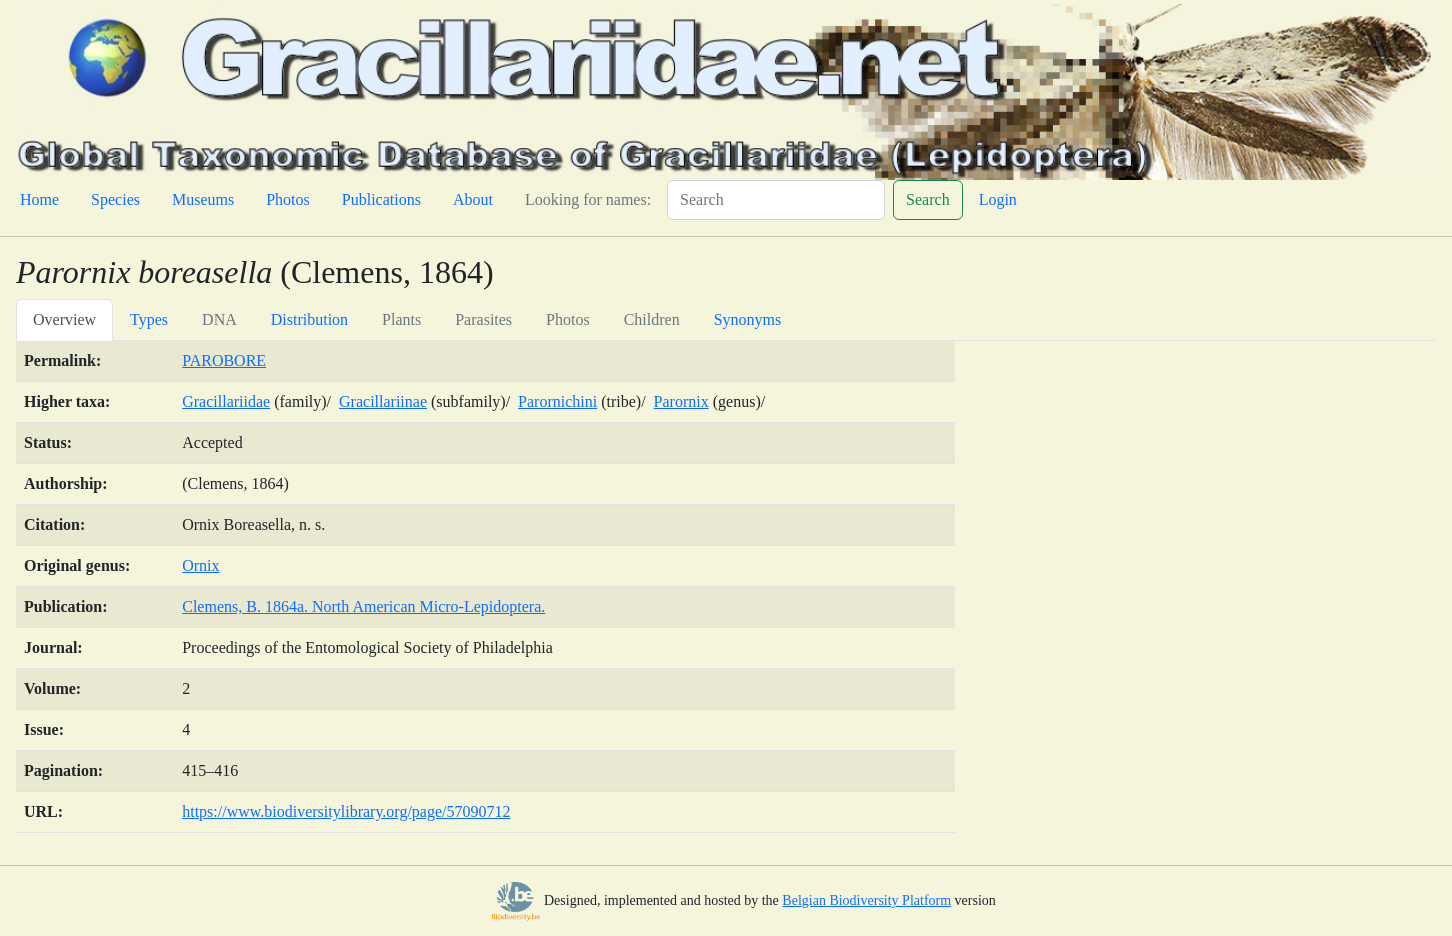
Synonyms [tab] (748, 319)
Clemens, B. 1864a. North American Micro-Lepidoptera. (363, 606)
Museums (203, 199)
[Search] (776, 200)
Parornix (681, 401)
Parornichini (557, 401)
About (473, 199)
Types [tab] (149, 319)
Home (39, 199)
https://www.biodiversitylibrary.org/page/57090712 (346, 811)
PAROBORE (224, 360)
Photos (288, 199)
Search (928, 199)
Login (998, 199)
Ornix (200, 565)
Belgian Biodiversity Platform (866, 900)
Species (115, 199)
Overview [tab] (64, 319)
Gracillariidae (226, 401)
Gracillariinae (383, 401)
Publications (381, 199)
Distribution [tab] (309, 319)
